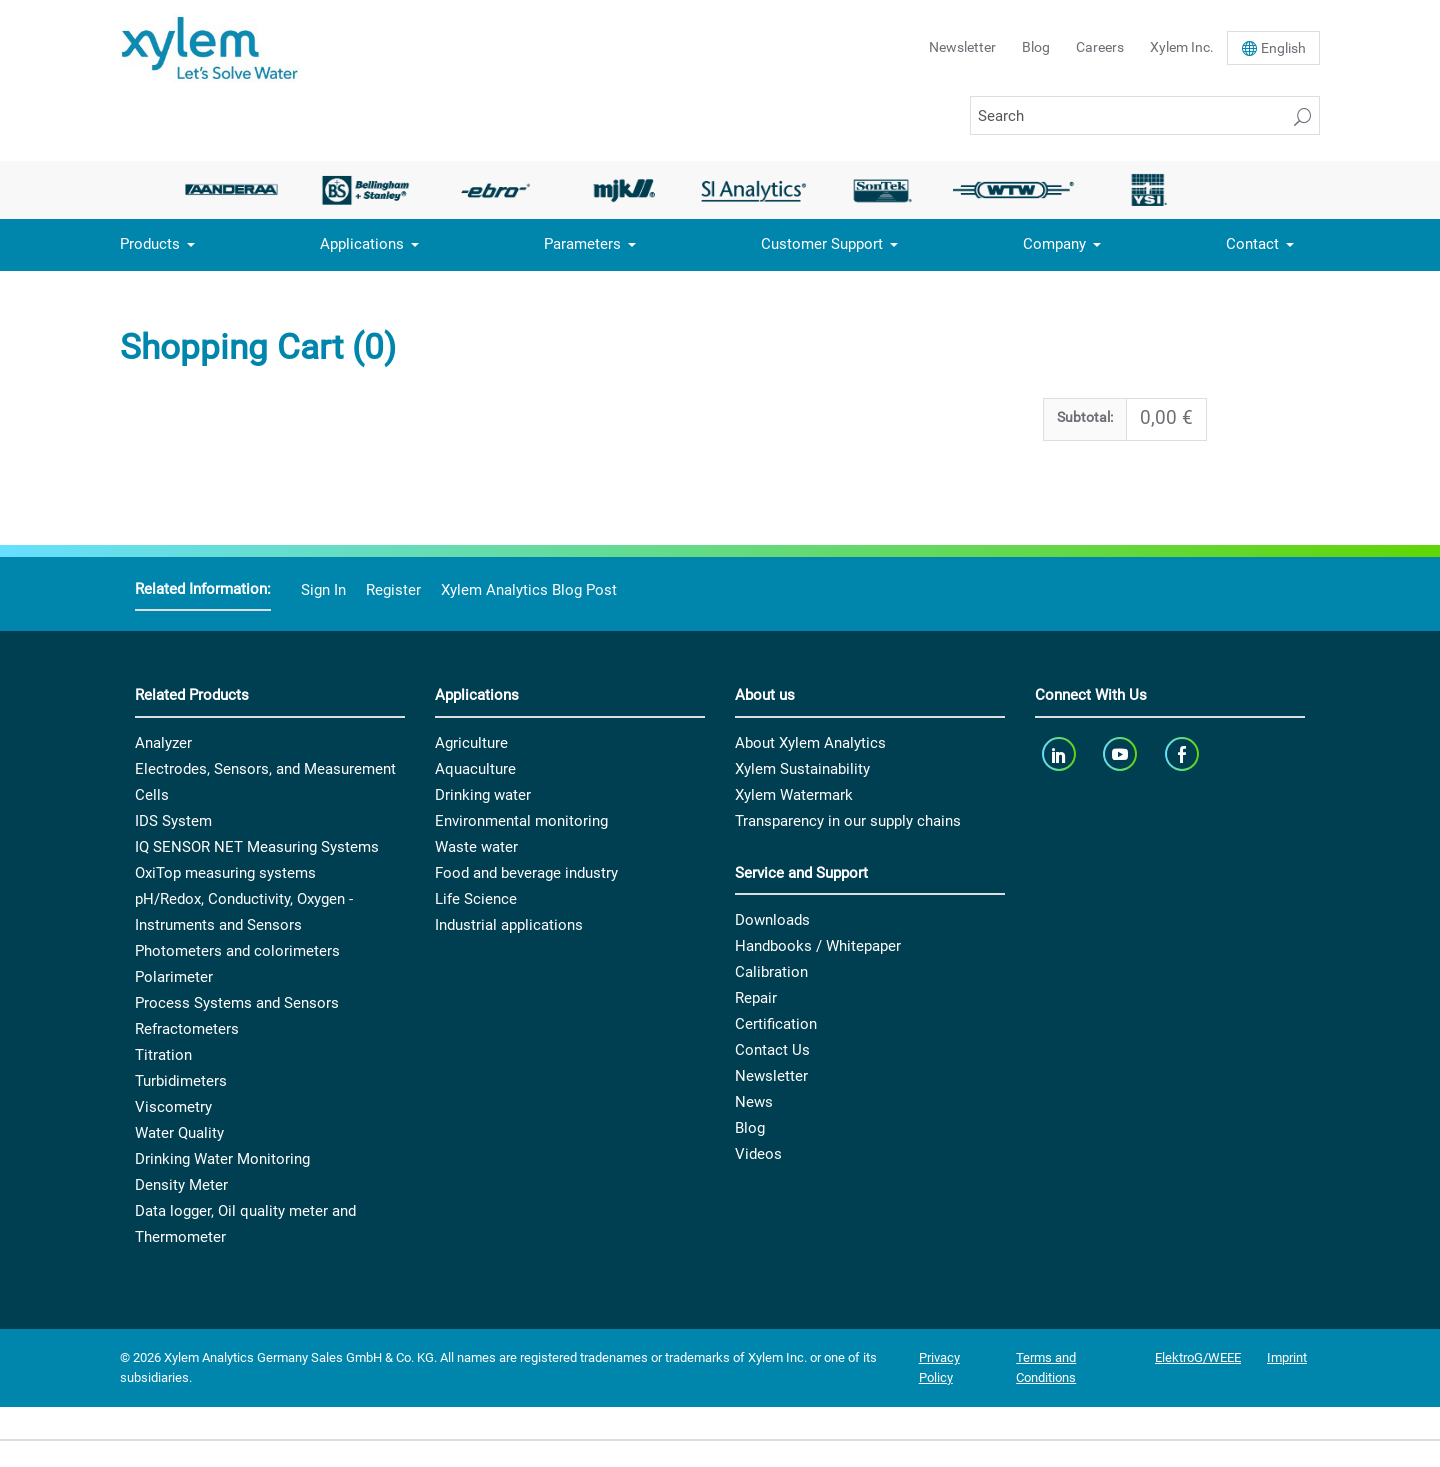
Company (1054, 244)
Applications (362, 244)
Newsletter (962, 47)
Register (393, 590)
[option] (237, 190)
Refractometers (187, 1029)
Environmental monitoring (521, 821)
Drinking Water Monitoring (222, 1159)
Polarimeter (174, 977)
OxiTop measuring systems (225, 873)
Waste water (476, 847)
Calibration (771, 972)
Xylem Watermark (794, 795)
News (754, 1102)
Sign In (323, 590)
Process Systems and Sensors (237, 1003)
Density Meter (181, 1185)
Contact (1252, 244)
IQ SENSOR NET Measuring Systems (257, 847)
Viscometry (173, 1107)
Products (150, 244)
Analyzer (163, 743)
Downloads (772, 920)
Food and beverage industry (526, 873)
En (1283, 48)
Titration (163, 1055)
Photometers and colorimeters (237, 951)
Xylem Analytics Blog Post (529, 590)
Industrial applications (509, 925)
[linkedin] (1060, 754)
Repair (756, 998)
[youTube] (1122, 754)
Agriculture (471, 743)
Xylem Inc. (1182, 47)
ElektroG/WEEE (1198, 1357)
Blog (1036, 47)
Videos (758, 1154)
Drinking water (483, 795)
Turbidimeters (181, 1081)
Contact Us (772, 1050)
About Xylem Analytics (810, 743)
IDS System (173, 821)
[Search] (1145, 115)
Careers (1100, 47)
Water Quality (179, 1133)
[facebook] (1183, 754)
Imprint (1287, 1357)
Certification (776, 1024)
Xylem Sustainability (802, 769)
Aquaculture (475, 769)
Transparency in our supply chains (848, 821)
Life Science (476, 899)
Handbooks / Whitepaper (818, 946)
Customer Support (822, 244)
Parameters (582, 244)
